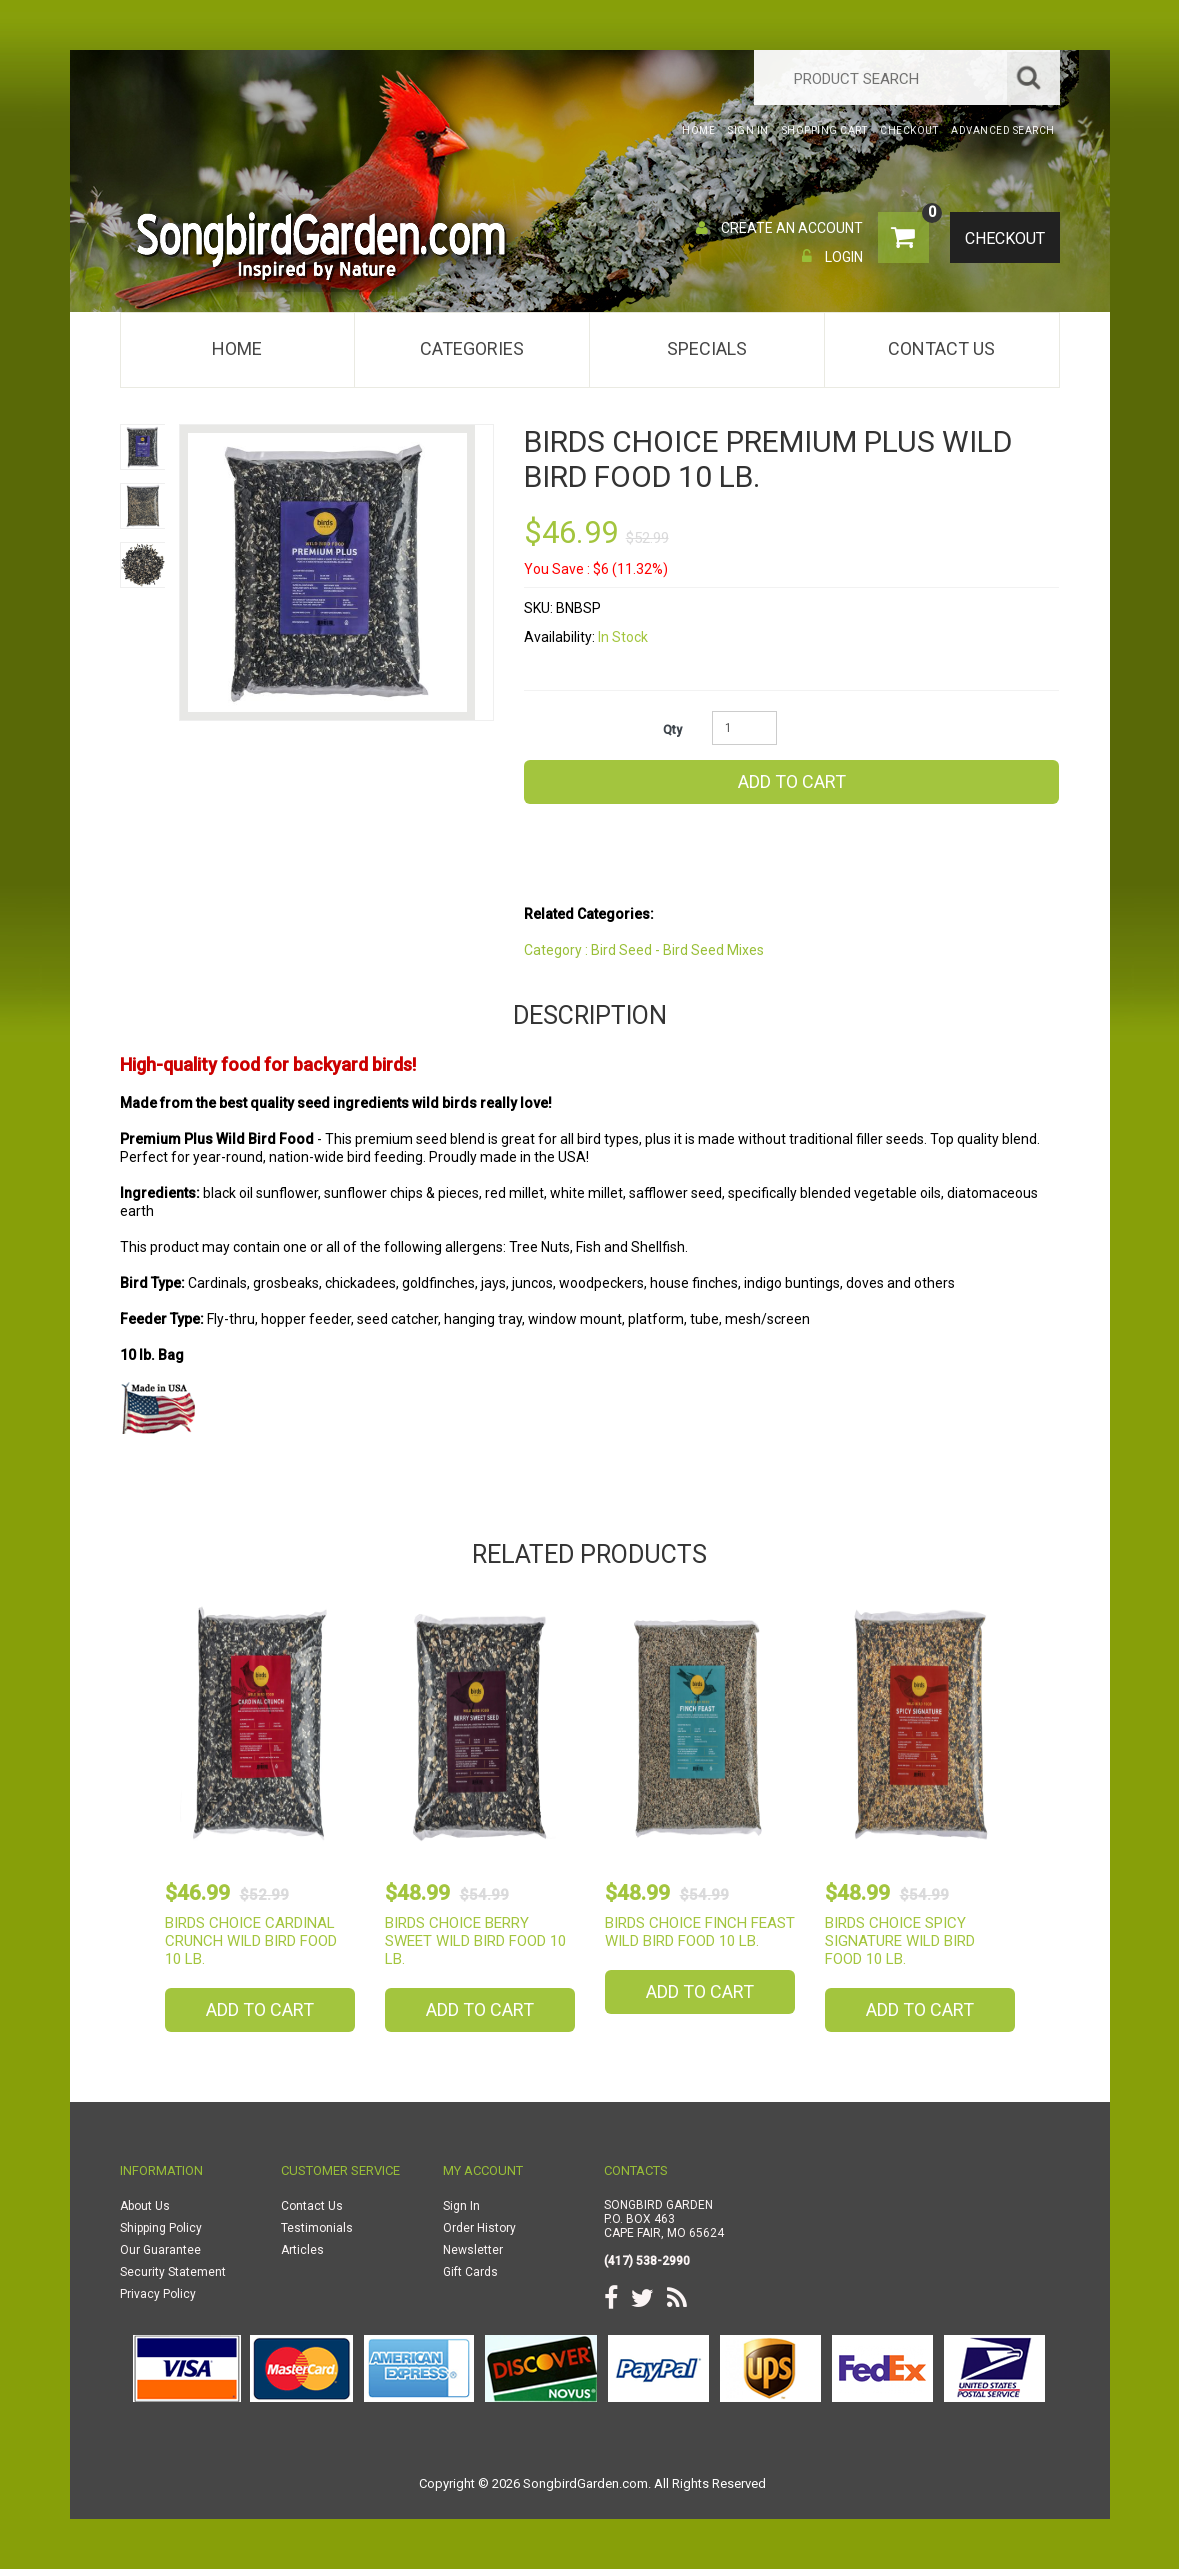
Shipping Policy (161, 2228)
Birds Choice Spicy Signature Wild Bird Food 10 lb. (900, 1941)
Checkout (1002, 239)
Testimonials (317, 2228)
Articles (302, 2250)
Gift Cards (470, 2272)
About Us (145, 2206)
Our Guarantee (160, 2250)
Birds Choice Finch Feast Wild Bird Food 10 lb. (700, 1932)
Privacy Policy (158, 2294)
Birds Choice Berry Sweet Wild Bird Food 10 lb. (475, 1941)
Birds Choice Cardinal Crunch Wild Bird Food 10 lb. (251, 1941)
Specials (707, 348)
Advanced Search (1003, 130)
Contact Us (941, 348)
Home (237, 348)
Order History (479, 2228)
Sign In (461, 2206)
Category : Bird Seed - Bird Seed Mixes (644, 950)
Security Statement (173, 2272)
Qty (672, 730)
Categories (472, 348)
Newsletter (473, 2250)
